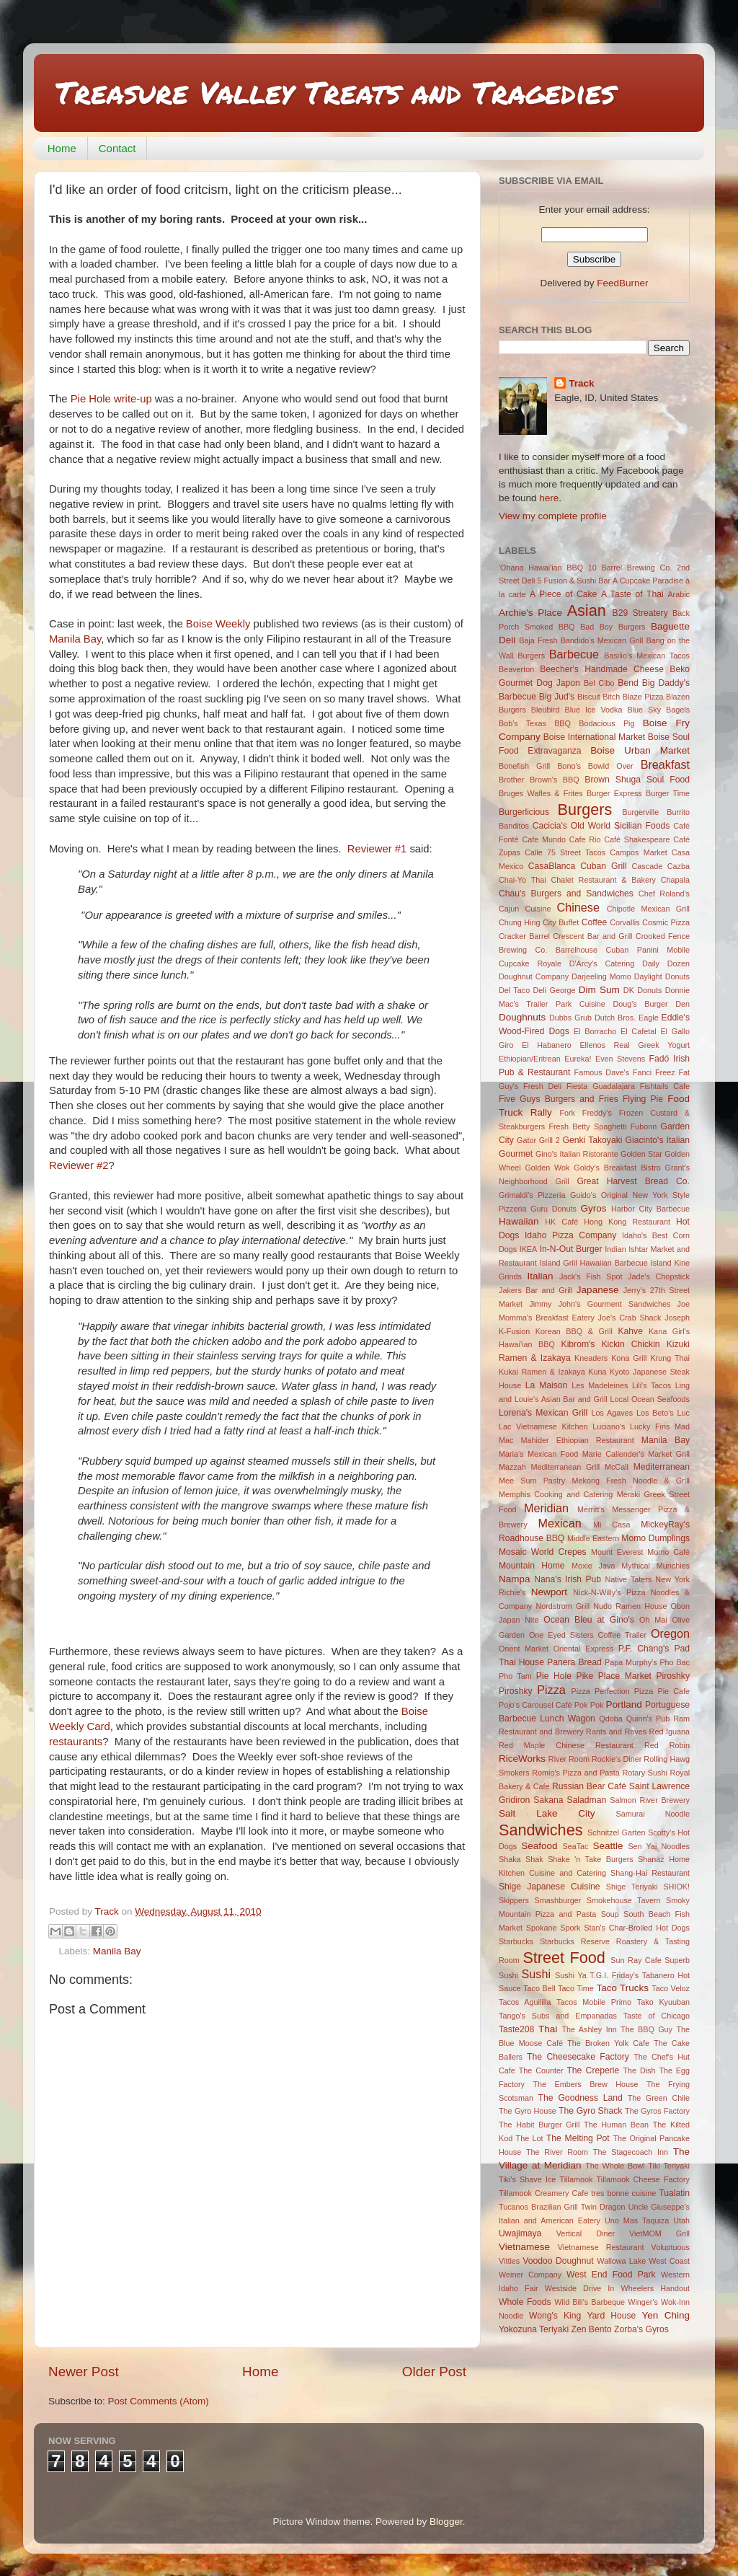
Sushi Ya (571, 1975)
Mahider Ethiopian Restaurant (577, 1440)
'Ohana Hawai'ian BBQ (541, 567)
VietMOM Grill (659, 2233)
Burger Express (614, 793)
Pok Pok (588, 1705)
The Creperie (592, 2070)
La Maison (546, 1385)
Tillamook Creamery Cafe (543, 2193)
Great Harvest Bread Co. (633, 1181)
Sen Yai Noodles (659, 1846)
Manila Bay (75, 639)
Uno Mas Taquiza (637, 2220)
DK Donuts (642, 990)
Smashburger (558, 1900)
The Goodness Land (580, 2098)
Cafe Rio (585, 839)
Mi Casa (611, 1524)
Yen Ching (665, 2315)
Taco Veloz (671, 1988)
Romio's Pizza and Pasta (576, 1772)
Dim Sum (599, 989)
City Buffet (561, 922)
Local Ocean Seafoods (650, 1399)
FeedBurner (622, 283)
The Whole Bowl (614, 2165)
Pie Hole (554, 1676)
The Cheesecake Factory (578, 2057)
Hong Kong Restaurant (627, 1221)
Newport (549, 1592)
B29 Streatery (640, 613)
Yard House (611, 2316)
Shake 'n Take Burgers (590, 1859)
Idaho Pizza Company (570, 1235)
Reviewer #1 (377, 849)
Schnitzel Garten (616, 1832)
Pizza (551, 1689)
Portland (624, 1704)
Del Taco (514, 990)
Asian (586, 610)
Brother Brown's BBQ (539, 779)
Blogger (446, 2521)
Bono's (569, 766)
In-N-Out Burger (571, 1249)
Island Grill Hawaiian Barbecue (594, 1262)
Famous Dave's (601, 1072)
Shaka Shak (521, 1859)
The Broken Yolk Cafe (608, 2043)
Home (62, 148)
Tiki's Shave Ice (527, 2179)
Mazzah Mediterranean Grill (549, 1467)
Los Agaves (612, 1412)
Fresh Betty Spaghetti (587, 1126)
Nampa (514, 1579)
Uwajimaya (520, 2233)
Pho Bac (674, 1662)
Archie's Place (530, 612)
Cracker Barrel (524, 936)
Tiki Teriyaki (669, 2165)
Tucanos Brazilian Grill (538, 2206)
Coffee (595, 922)
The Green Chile (659, 2098)
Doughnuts (522, 1017)
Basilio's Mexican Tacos (647, 655)
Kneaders (591, 1358)
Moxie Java (593, 1565)
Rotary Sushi (644, 1772)
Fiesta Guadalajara (600, 1086)
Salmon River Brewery (650, 1800)
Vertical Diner (585, 2233)
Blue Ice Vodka (593, 709)
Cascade (647, 866)
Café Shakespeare (637, 839)
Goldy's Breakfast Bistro (617, 1167)
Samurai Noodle (652, 1813)
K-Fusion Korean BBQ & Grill (556, 1331)
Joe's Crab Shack (630, 1317)
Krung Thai (670, 1358)
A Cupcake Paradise (648, 580)
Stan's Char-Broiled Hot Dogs (637, 1927)
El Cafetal (639, 1031)
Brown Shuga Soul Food (637, 780)
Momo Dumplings (655, 1538)
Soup (610, 1914)
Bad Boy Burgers (613, 626)
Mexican (559, 1523)
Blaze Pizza (643, 696)
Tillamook (576, 2179)
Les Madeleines (600, 1385)
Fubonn (644, 1126)
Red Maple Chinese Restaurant (566, 1745)
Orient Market (523, 1648)
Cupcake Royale (530, 963)
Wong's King (555, 2316)
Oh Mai (653, 1619)
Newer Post (83, 2371)
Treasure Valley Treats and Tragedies (335, 91)
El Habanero (547, 1045)
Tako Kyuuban (663, 2002)
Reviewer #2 (79, 1165)
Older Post (434, 2371)
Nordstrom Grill (562, 1606)
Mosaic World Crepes (543, 1552)
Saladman (587, 1800)
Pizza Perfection (600, 1691)
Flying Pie (643, 1099)
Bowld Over (610, 766)
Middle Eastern (593, 1538)
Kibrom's (578, 1344)
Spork (570, 1927)
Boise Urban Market (640, 750)
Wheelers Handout (655, 2288)
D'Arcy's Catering (601, 963)
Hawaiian (519, 1221)
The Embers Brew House (585, 2084)
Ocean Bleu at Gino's (588, 1620)
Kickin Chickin (630, 1344)
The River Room (557, 2152)
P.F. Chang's (644, 1649)
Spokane (541, 1927)
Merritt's (591, 1509)
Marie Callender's (613, 1454)
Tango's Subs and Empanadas (558, 2015)
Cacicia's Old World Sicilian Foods (601, 826)
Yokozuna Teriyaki (534, 2329)
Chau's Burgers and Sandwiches (566, 893)
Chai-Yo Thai (522, 879)
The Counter (541, 2070)
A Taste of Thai (632, 594)
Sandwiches (540, 1830)
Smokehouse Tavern (624, 1900)
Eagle (649, 1017)
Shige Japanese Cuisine (549, 1887)
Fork (567, 1112)
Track (581, 383)
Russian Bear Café (589, 1786)
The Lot (529, 2138)
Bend (628, 683)
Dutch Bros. (615, 1017)
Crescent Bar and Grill (592, 936)
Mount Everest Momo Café (640, 1552)
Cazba (678, 866)
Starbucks (516, 1941)
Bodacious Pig (606, 723)
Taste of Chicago (656, 2015)
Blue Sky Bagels (658, 709)
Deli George (554, 990)
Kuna (597, 1371)
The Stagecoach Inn (630, 2152)
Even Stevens (620, 1058)
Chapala (675, 879)
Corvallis (624, 922)
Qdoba (610, 1718)
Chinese (578, 907)
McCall (616, 1467)
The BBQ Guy (646, 2029)
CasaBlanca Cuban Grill (577, 866)
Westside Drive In (580, 2288)
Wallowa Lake (621, 2261)
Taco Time (576, 1988)
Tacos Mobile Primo (593, 2002)
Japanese (598, 1289)
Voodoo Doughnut (558, 2261)
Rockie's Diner (616, 1759)
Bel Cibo (599, 683)
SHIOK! (676, 1886)
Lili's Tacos (651, 1385)
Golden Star (641, 1154)
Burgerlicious (524, 812)
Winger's (643, 2302)
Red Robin (667, 1745)
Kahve (630, 1331)
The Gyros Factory (657, 2111)
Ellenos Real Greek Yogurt (634, 1045)
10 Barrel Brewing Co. (630, 567)
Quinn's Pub (648, 1718)
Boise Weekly (218, 624)
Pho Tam (515, 1676)
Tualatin (674, 2193)
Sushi (536, 1973)
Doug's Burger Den (651, 1004)
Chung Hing (520, 922)
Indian (615, 1249)
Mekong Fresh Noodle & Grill (631, 1480)
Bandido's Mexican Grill (602, 640)
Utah (681, 2220)
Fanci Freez (654, 1072)
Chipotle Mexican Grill (648, 908)
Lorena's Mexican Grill (543, 1413)
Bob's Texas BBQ (535, 723)
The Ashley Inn (588, 2029)
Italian (540, 1276)
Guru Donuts (553, 1208)
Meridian (546, 1507)
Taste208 (516, 2029)
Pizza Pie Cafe (662, 1691)
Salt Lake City (547, 1813)
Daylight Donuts (662, 976)
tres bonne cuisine (623, 2193)
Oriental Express (583, 1648)
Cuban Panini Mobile (647, 949)
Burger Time (668, 793)
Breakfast (665, 764)
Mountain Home (532, 1566)
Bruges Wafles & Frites (541, 793)
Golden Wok (547, 1167)
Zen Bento (592, 2329)
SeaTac (575, 1846)
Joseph (677, 1317)
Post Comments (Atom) (158, 2401)
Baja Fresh (538, 640)
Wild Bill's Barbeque (589, 2302)
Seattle (608, 1845)
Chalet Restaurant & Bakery (603, 879)
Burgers (585, 809)
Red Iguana (669, 1731)
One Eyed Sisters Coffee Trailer (587, 1635)
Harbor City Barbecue (650, 1208)
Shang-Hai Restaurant (650, 1873)
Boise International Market (594, 737)
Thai (547, 2029)
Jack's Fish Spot (591, 1276)
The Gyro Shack (590, 2111)
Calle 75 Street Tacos (565, 852)
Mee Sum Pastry (532, 1480)
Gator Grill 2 (538, 1140)
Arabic (678, 594)
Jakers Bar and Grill (535, 1290)
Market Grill (669, 1454)
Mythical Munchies (655, 1565)
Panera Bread (574, 1662)
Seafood (539, 1845)
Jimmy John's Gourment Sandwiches (599, 1304)
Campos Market (638, 852)
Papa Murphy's (631, 1662)
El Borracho (595, 1031)
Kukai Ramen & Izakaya (542, 1371)
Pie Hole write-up (111, 399)
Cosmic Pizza (666, 922)
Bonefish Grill (524, 766)
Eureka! (577, 1058)
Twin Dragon (603, 2206)
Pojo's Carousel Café (535, 1705)
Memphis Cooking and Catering (556, 1494)
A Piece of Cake (563, 594)
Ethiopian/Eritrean (530, 1058)
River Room (569, 1759)
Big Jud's (556, 697)
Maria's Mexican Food (538, 1454)
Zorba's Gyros (641, 2329)
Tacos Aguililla (525, 2002)
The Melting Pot (578, 2138)
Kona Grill (628, 1358)
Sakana (548, 1800)
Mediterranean (661, 1467)
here (549, 498)
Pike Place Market (614, 1676)
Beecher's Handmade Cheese (602, 669)
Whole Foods (525, 2302)
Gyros (594, 1208)
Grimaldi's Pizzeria (532, 1195)
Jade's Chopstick (659, 1276)
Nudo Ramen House (630, 1606)
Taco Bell (539, 1988)
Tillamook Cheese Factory (643, 2179)
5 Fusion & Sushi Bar (573, 580)
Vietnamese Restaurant (601, 2247)
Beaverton (516, 669)
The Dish (639, 2070)
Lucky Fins (650, 1426)
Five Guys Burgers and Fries (558, 1099)
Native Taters (628, 1579)
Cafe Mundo (544, 839)
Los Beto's (655, 1412)
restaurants (75, 1741)
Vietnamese (524, 2246)
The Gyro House (527, 2111)
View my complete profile (553, 516)
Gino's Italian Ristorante (576, 1154)
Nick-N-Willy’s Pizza (609, 1592)
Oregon (670, 1633)
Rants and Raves (616, 1731)
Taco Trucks (622, 1987)
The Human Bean (616, 2124)
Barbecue (574, 654)
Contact (117, 148)
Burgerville (640, 812)
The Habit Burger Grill (539, 2124)
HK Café (561, 1221)
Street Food (564, 1958)
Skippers (514, 1900)
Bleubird (545, 709)
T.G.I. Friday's (614, 1975)
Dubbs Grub (570, 1017)
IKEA (529, 1249)
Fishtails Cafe (665, 1086)
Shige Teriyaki (632, 1886)
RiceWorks (522, 1758)
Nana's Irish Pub (567, 1579)
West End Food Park (611, 2275)
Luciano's (608, 1426)
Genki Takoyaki (593, 1140)
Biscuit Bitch (598, 696)
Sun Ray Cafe (635, 1960)
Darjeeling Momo (601, 976)
